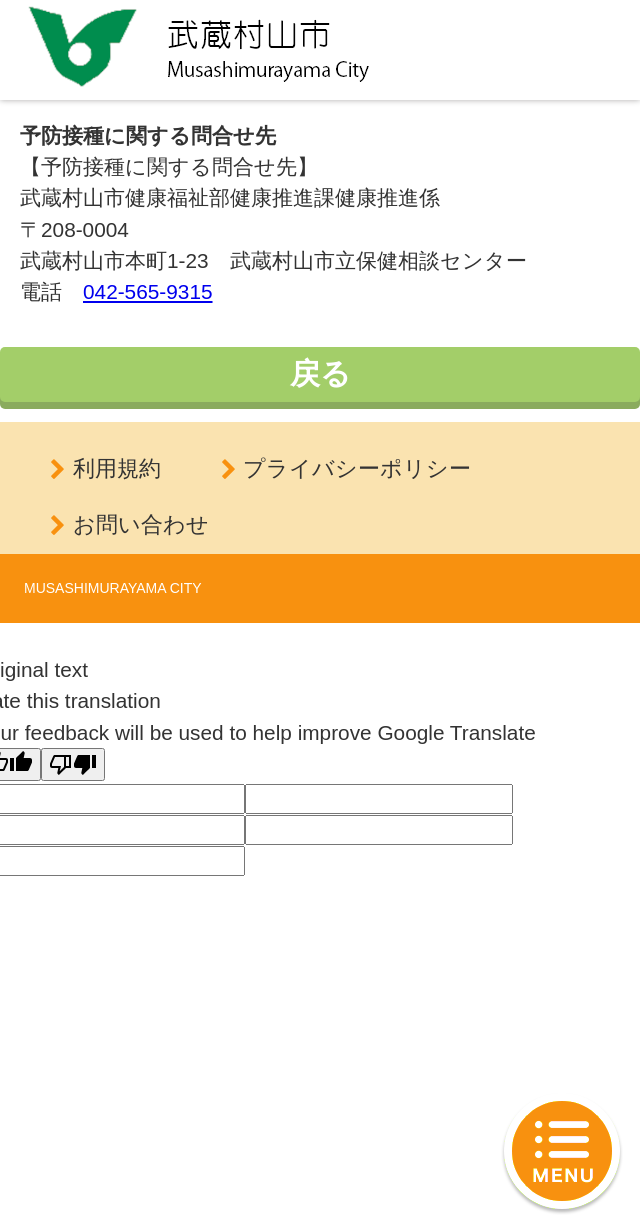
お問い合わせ (141, 524)
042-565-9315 (148, 291)
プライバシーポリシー (357, 468)
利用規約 (117, 468)
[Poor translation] (73, 764)
